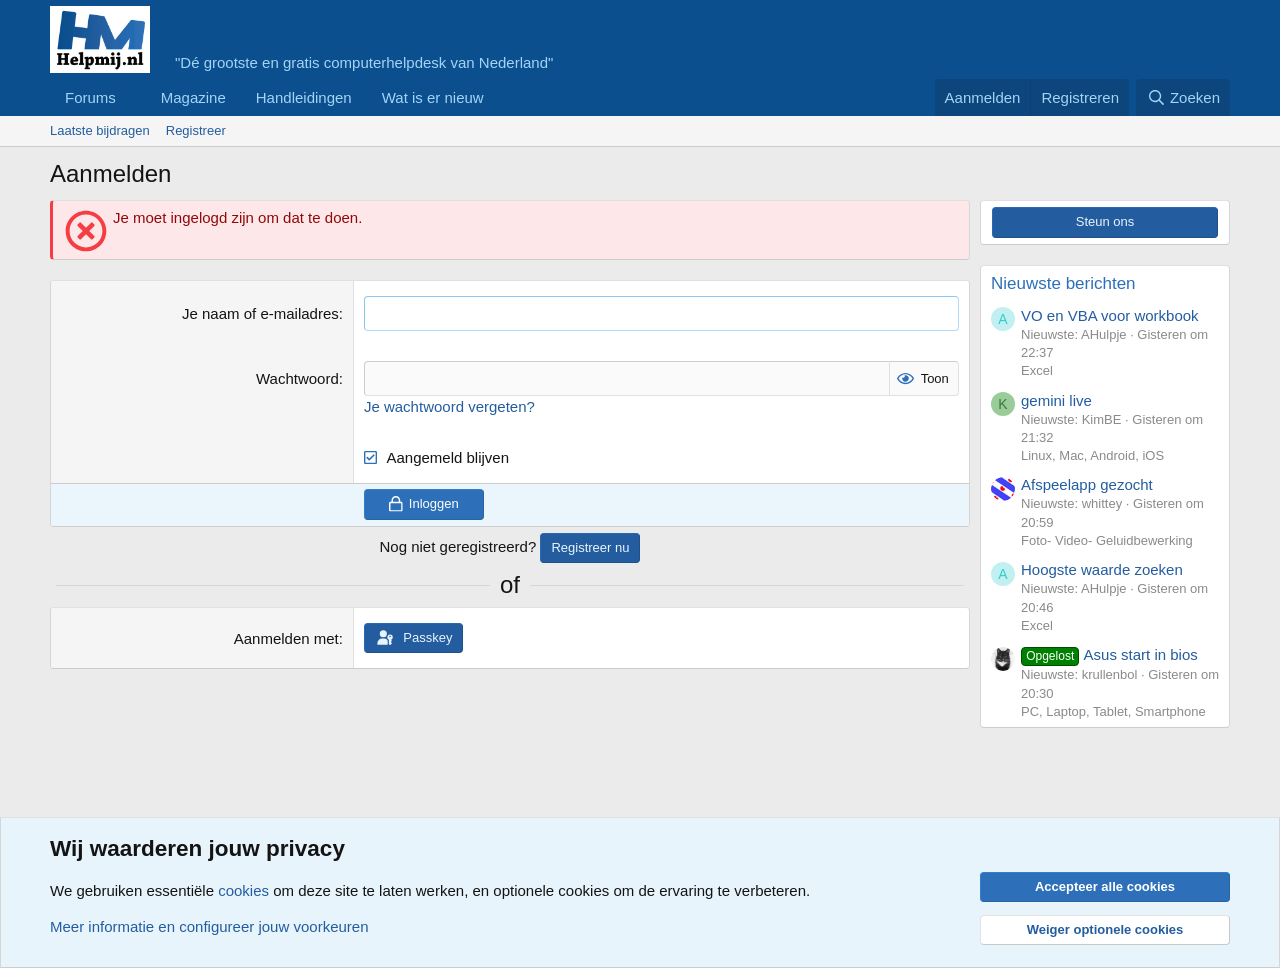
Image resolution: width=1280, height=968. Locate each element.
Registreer (196, 130)
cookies (243, 890)
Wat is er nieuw (433, 97)
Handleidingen (304, 97)
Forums (90, 97)
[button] (132, 97)
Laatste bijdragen (100, 130)
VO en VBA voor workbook (1110, 315)
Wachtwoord (297, 378)
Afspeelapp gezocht (1087, 484)
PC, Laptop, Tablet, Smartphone (1113, 711)
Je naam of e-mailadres (260, 313)
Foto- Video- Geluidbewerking (1107, 540)
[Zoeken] (1183, 97)
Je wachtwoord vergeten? (449, 406)
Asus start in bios (1109, 654)
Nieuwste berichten (1063, 283)
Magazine (193, 97)
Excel (1037, 370)
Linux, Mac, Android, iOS (1092, 455)
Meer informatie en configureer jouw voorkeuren (209, 926)
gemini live (1056, 400)
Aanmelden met (286, 638)
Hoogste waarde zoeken (1102, 569)
